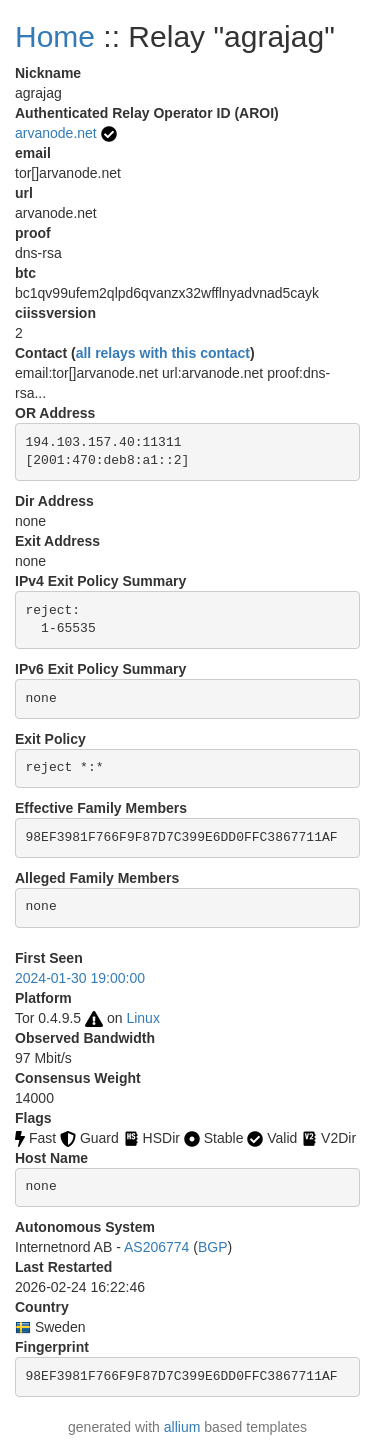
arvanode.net (56, 133)
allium (182, 1427)
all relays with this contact (163, 353)
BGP (213, 1247)
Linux (142, 1018)
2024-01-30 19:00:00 (80, 978)
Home (55, 36)
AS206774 (156, 1247)
